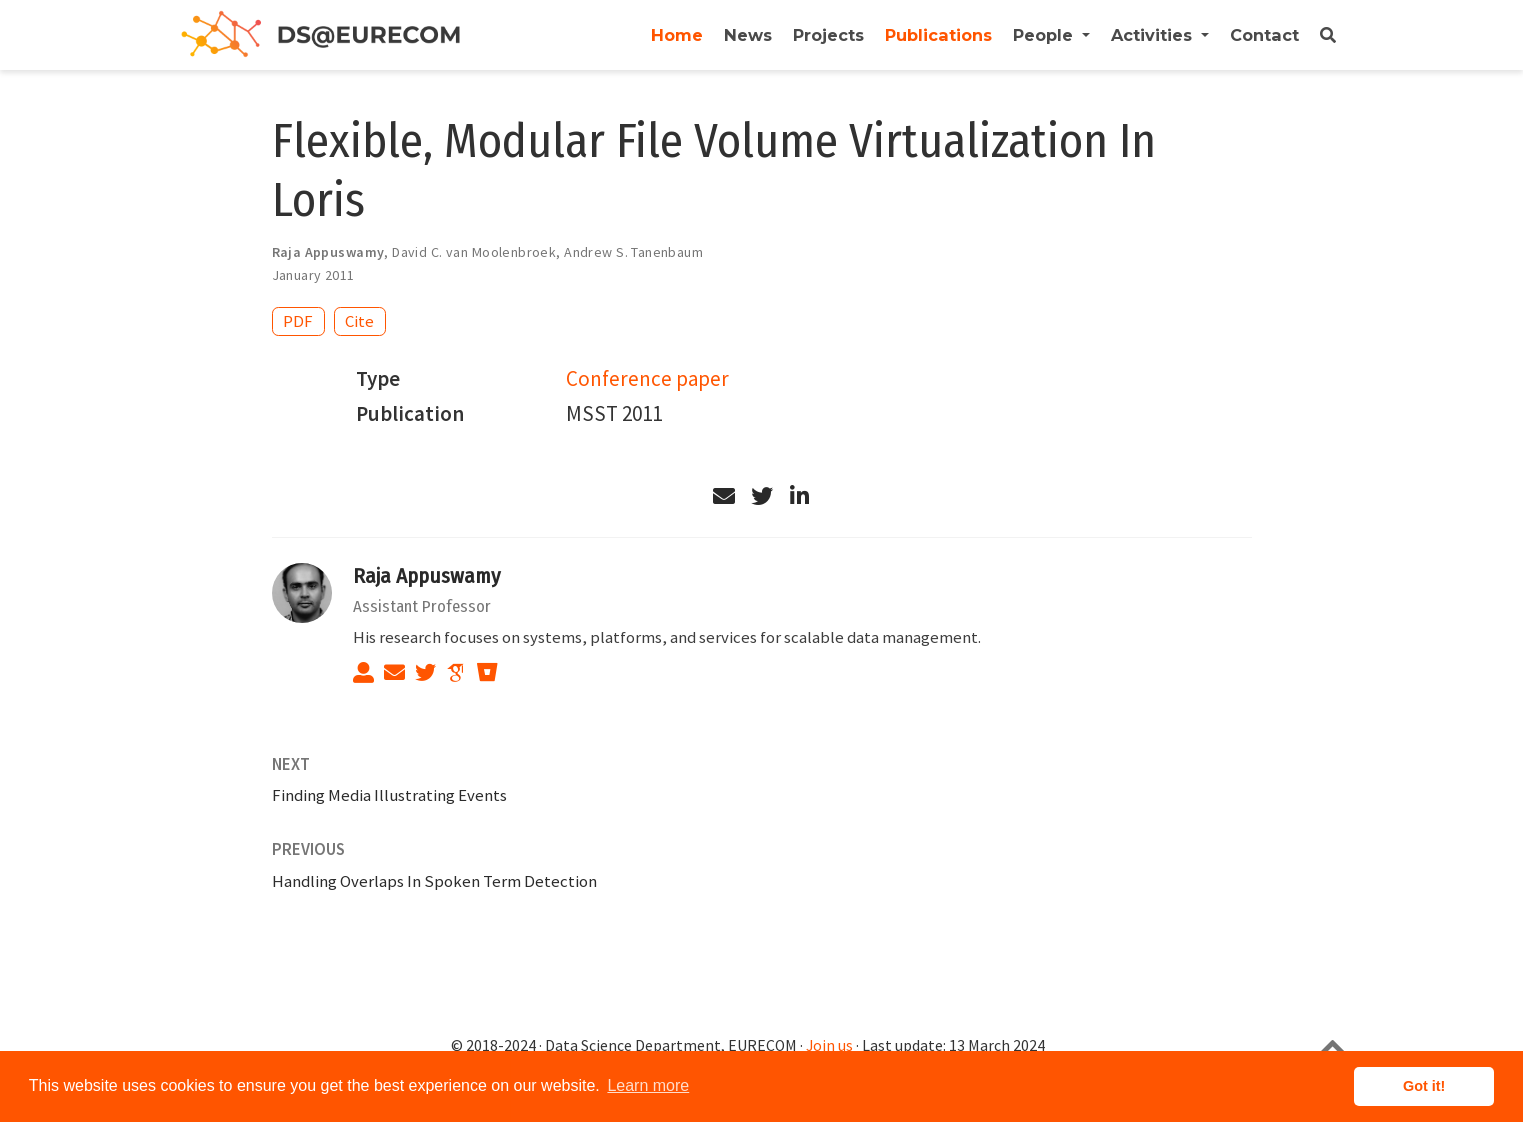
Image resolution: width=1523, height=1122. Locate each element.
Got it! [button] (1424, 1086)
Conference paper (647, 378)
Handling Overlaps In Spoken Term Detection (434, 881)
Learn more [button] (648, 1085)
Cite (359, 321)
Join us (829, 1045)
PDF (298, 321)
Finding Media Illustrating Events (389, 795)
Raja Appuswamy (426, 576)
